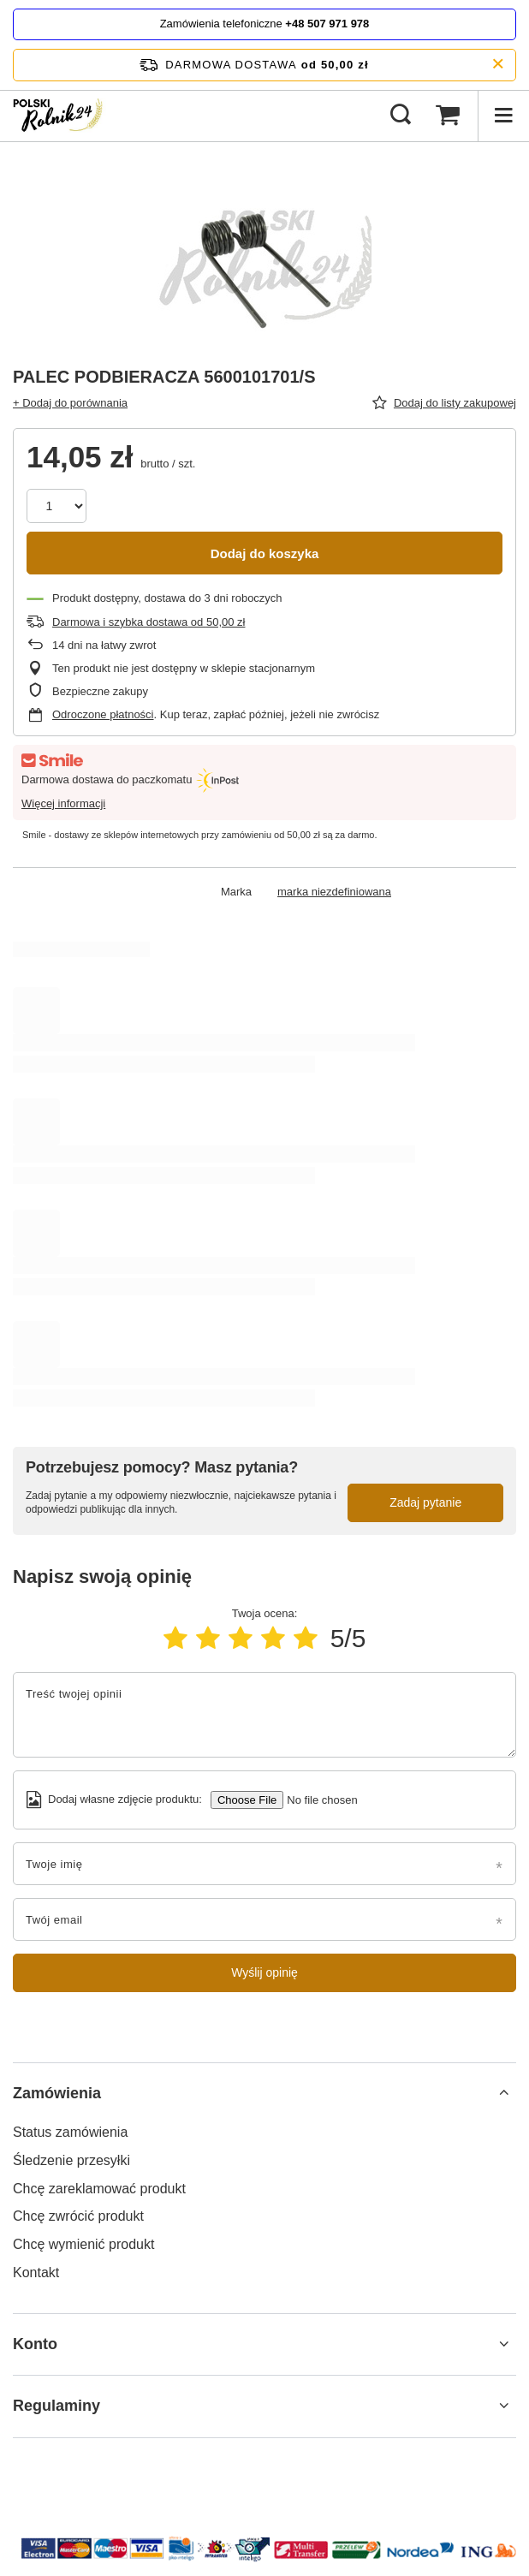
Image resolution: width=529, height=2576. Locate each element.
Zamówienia (57, 2093)
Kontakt (36, 2272)
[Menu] (503, 115)
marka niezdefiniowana (334, 891)
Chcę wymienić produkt (83, 2244)
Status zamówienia (70, 2132)
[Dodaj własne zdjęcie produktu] (316, 1800)
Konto (35, 2344)
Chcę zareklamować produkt (99, 2188)
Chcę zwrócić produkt (78, 2216)
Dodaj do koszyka (265, 553)
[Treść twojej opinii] (264, 1715)
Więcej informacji (63, 803)
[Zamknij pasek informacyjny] (497, 64)
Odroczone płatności (103, 714)
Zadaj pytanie (425, 1502)
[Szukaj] (400, 115)
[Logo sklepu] (60, 115)
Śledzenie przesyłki (71, 2160)
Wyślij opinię (264, 1972)
